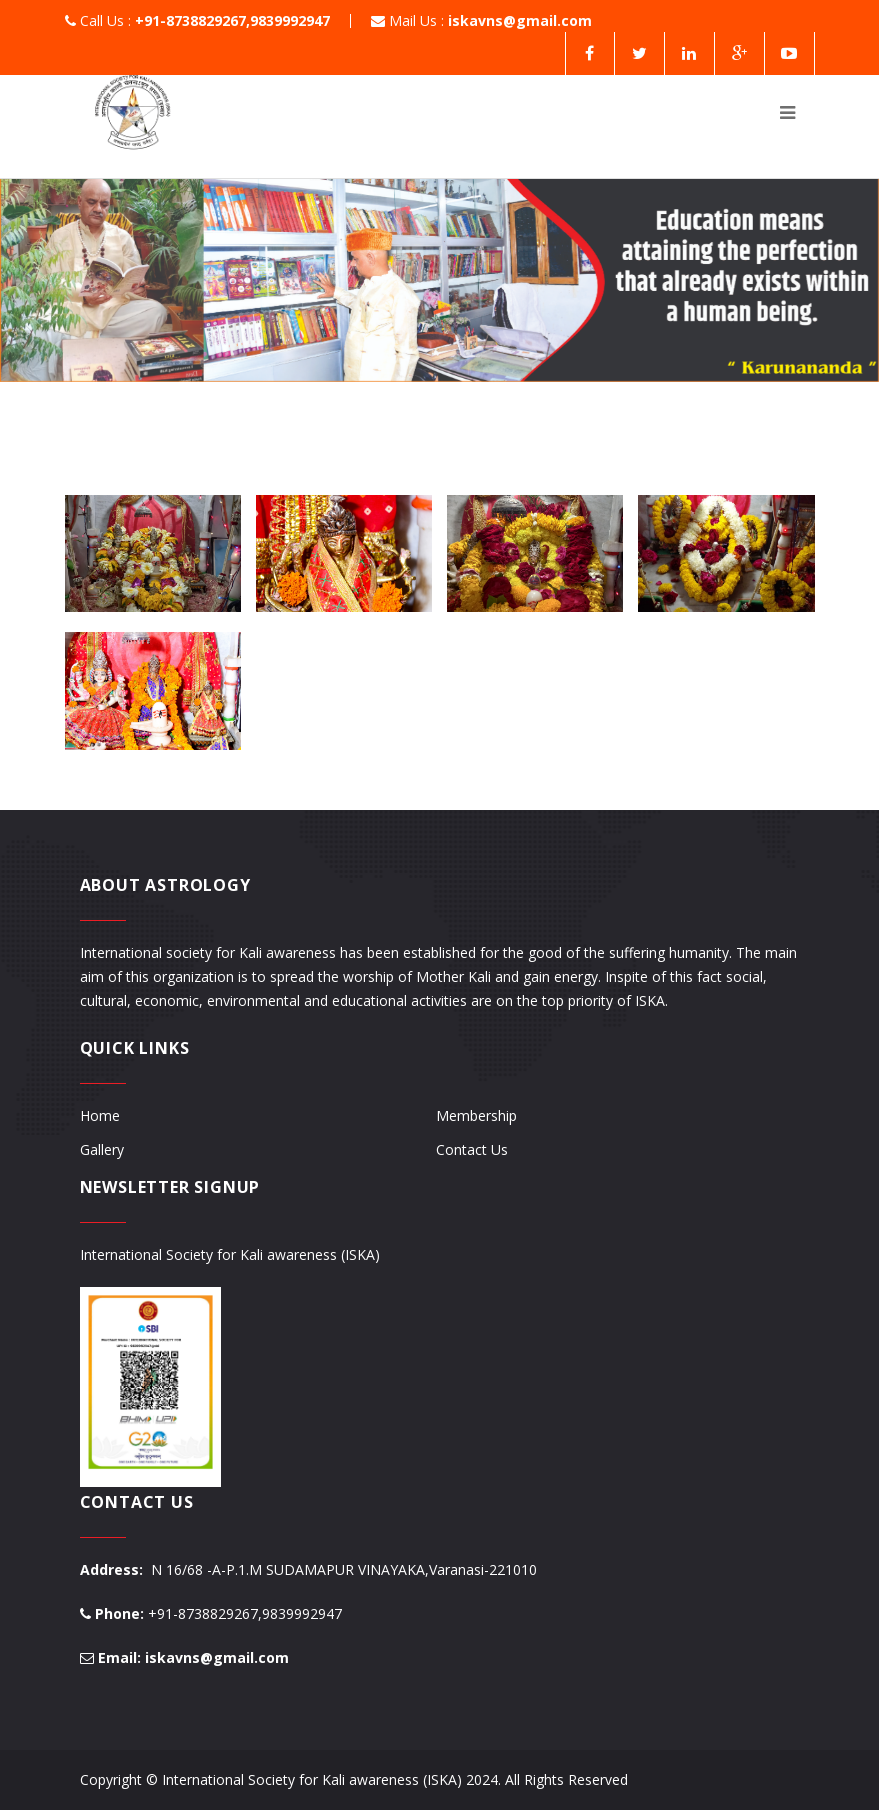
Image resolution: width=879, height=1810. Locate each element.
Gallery (102, 1149)
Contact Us (472, 1149)
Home (100, 1115)
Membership (476, 1115)
